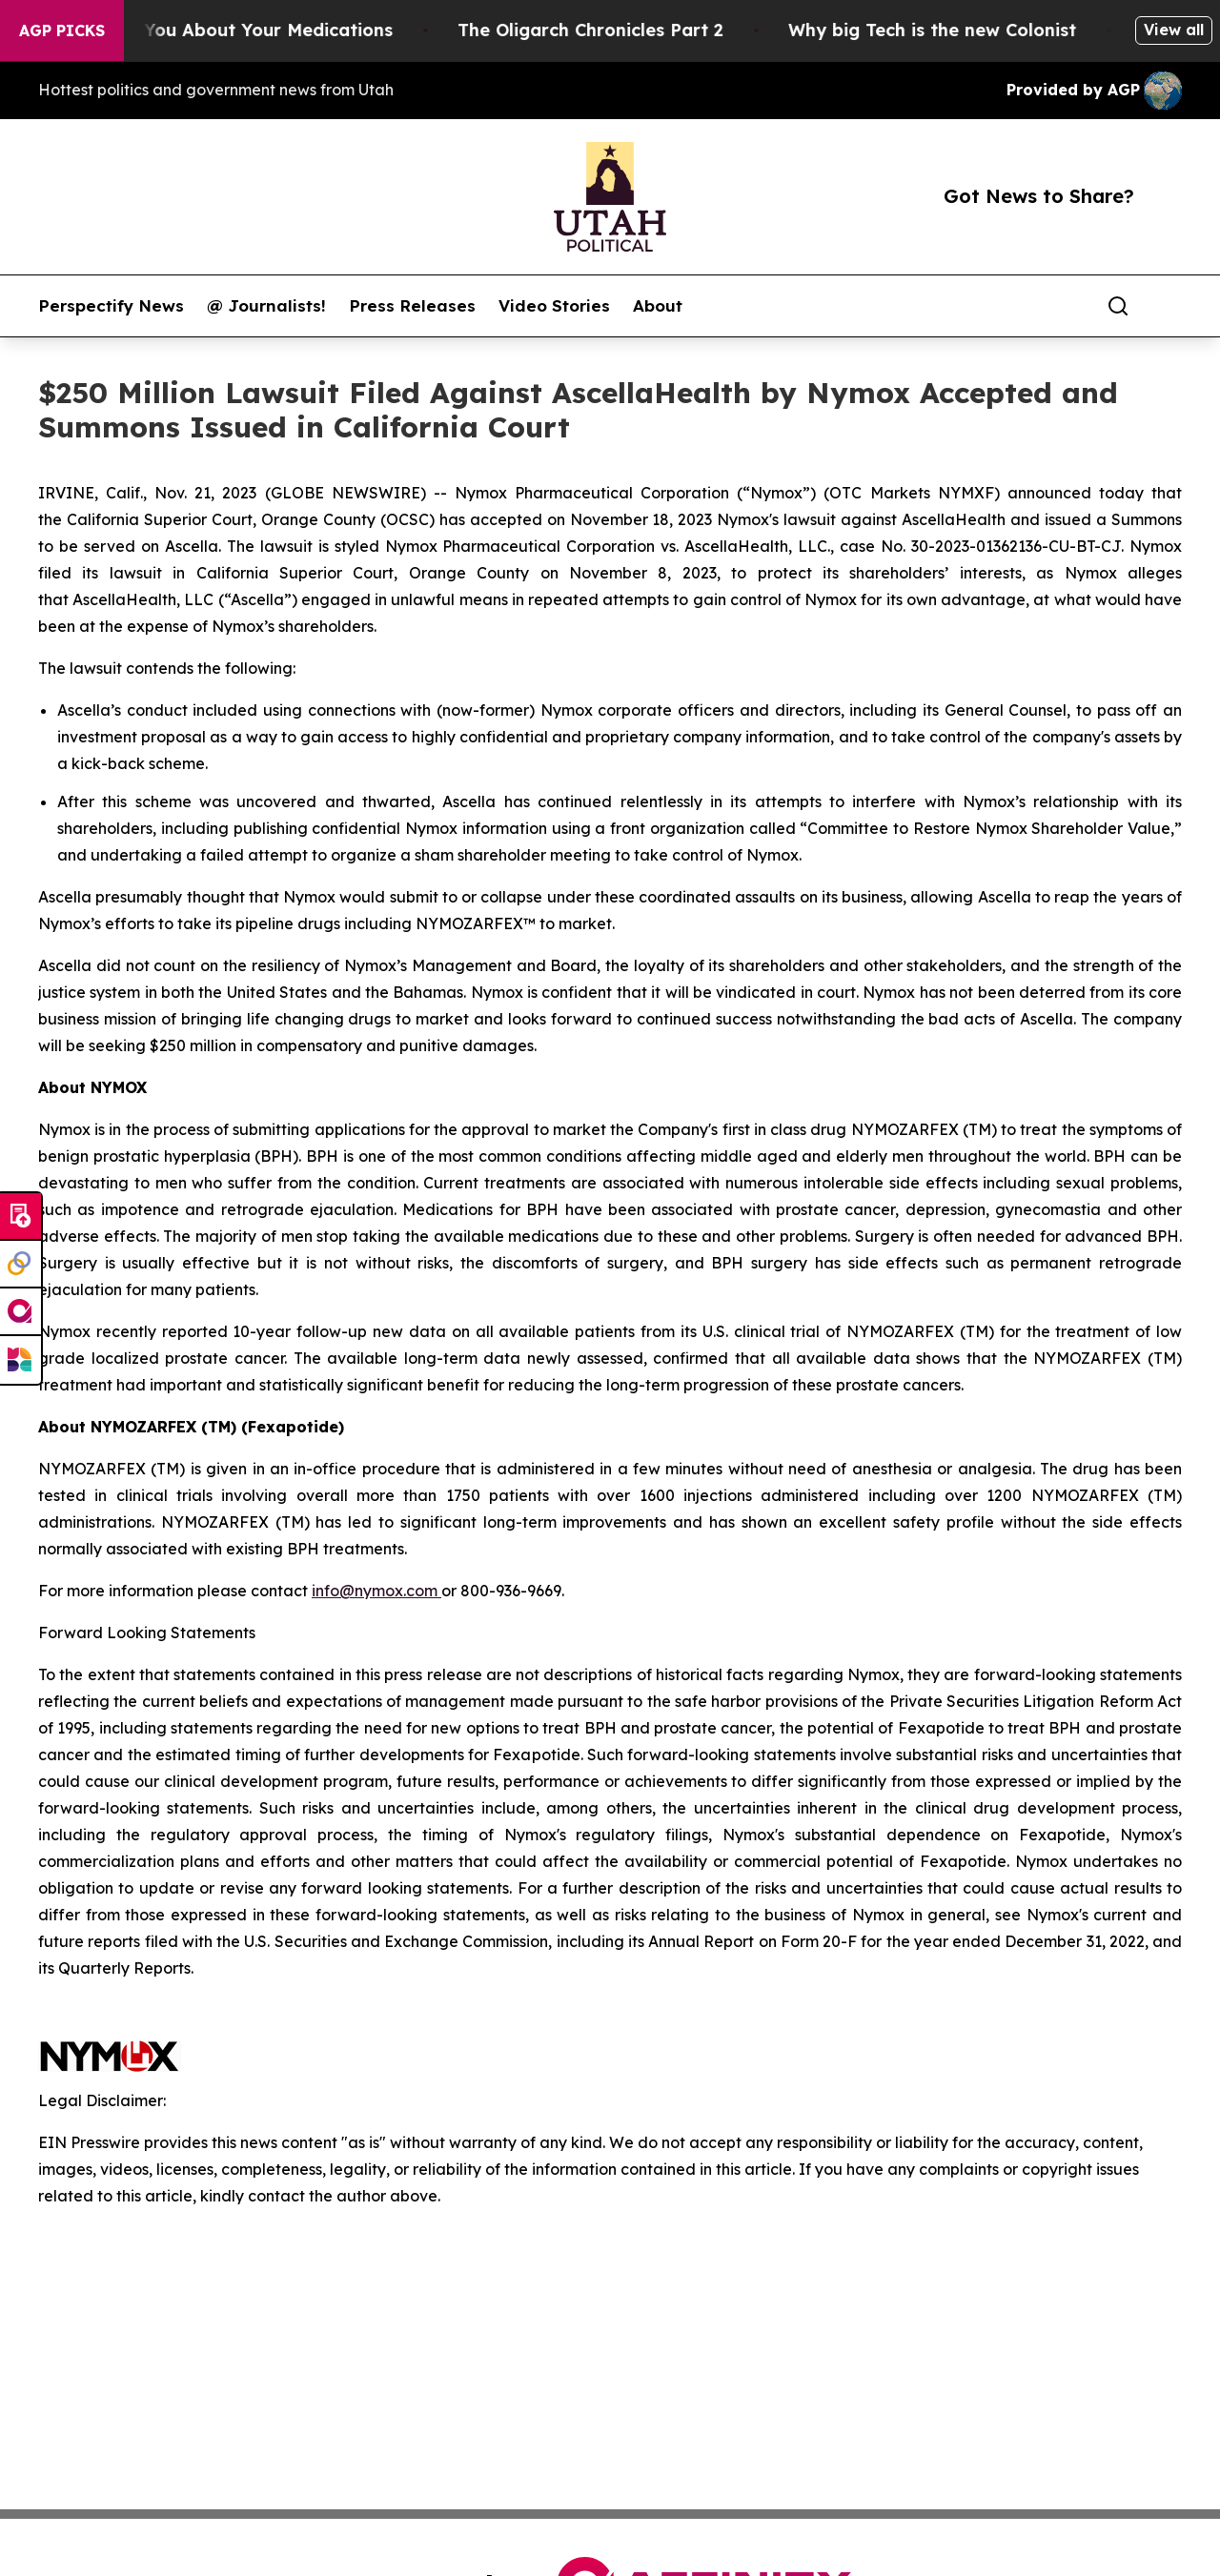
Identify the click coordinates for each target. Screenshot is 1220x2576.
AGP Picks (62, 30)
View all (1174, 29)
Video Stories (554, 305)
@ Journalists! (266, 305)
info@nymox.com (376, 1590)
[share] (1168, 306)
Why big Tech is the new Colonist (961, 30)
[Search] (1118, 306)
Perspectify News (111, 305)
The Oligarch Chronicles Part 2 (619, 30)
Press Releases (412, 305)
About (657, 305)
